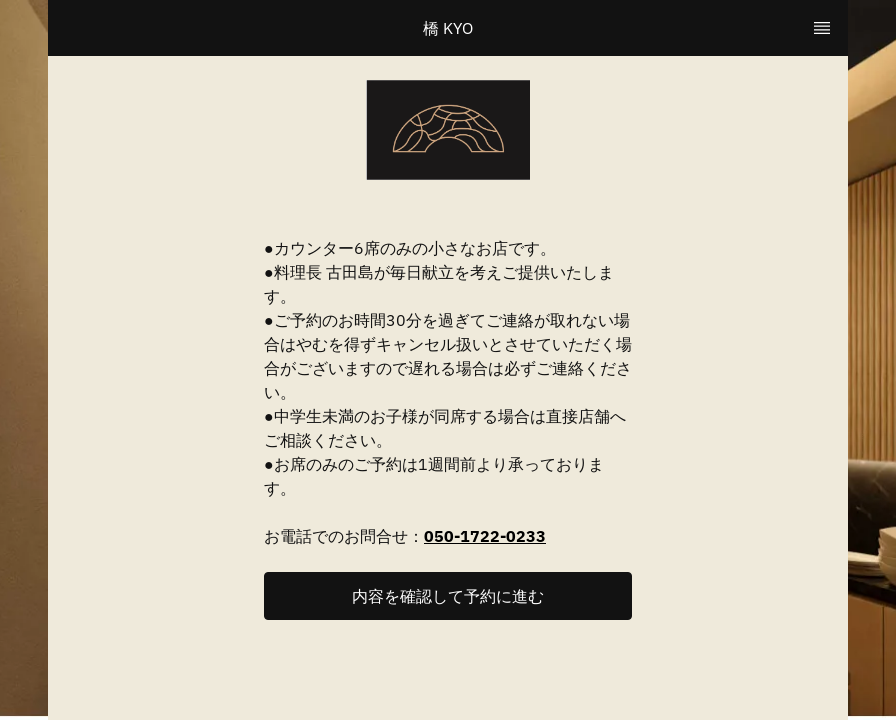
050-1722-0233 (485, 536)
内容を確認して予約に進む (448, 596)
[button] (448, 596)
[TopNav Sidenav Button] (822, 28)
